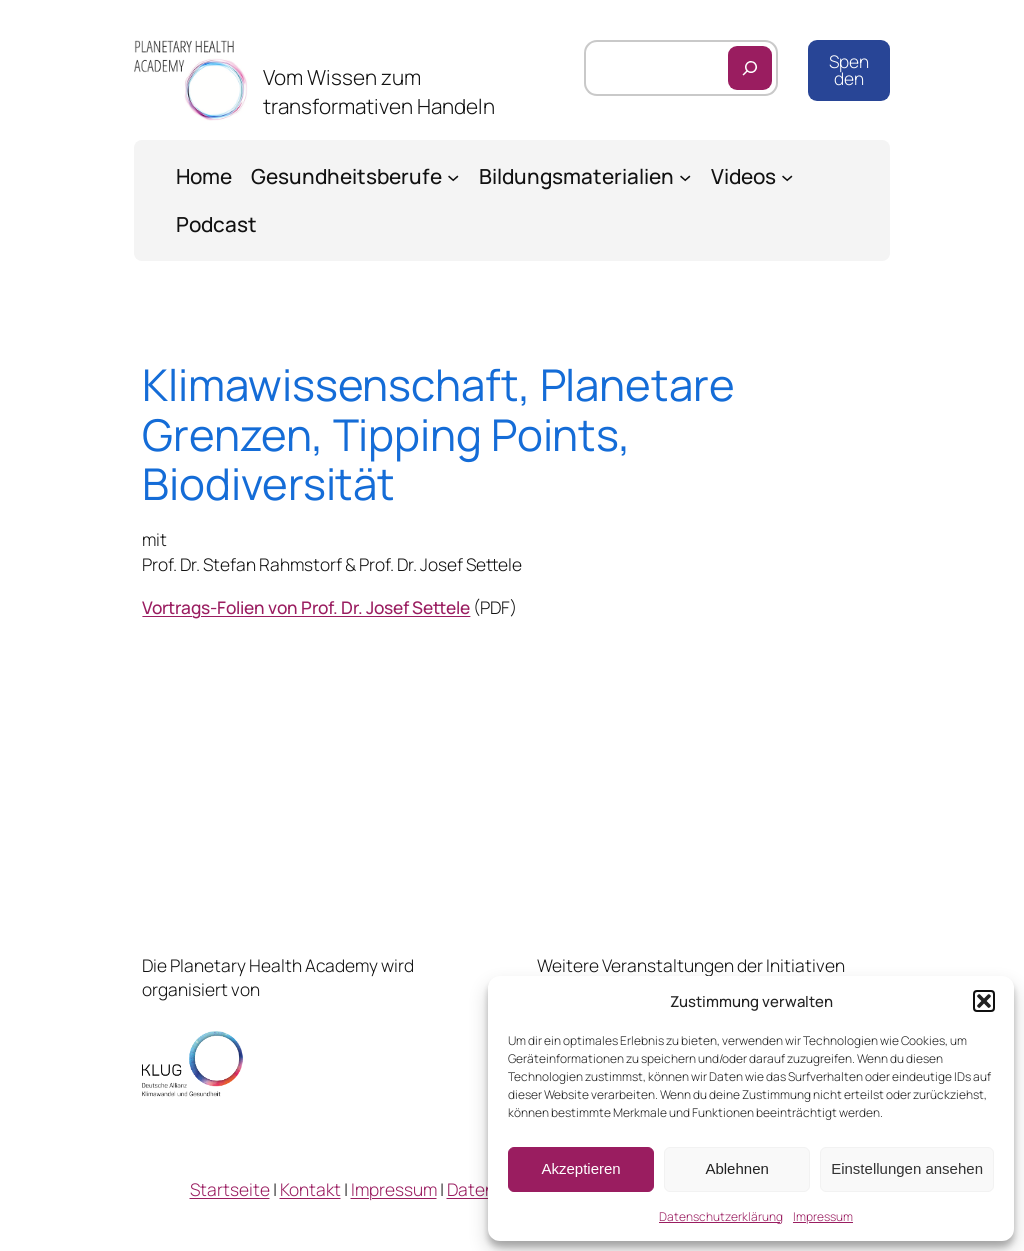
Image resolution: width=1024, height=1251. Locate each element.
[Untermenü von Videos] (787, 176)
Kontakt (310, 1189)
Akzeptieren (580, 1168)
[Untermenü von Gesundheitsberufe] (453, 176)
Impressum (823, 1216)
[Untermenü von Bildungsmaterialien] (685, 176)
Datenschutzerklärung (721, 1216)
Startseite (230, 1189)
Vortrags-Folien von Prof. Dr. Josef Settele (306, 607)
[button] (984, 1001)
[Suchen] (750, 68)
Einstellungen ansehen (907, 1168)
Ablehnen (736, 1168)
